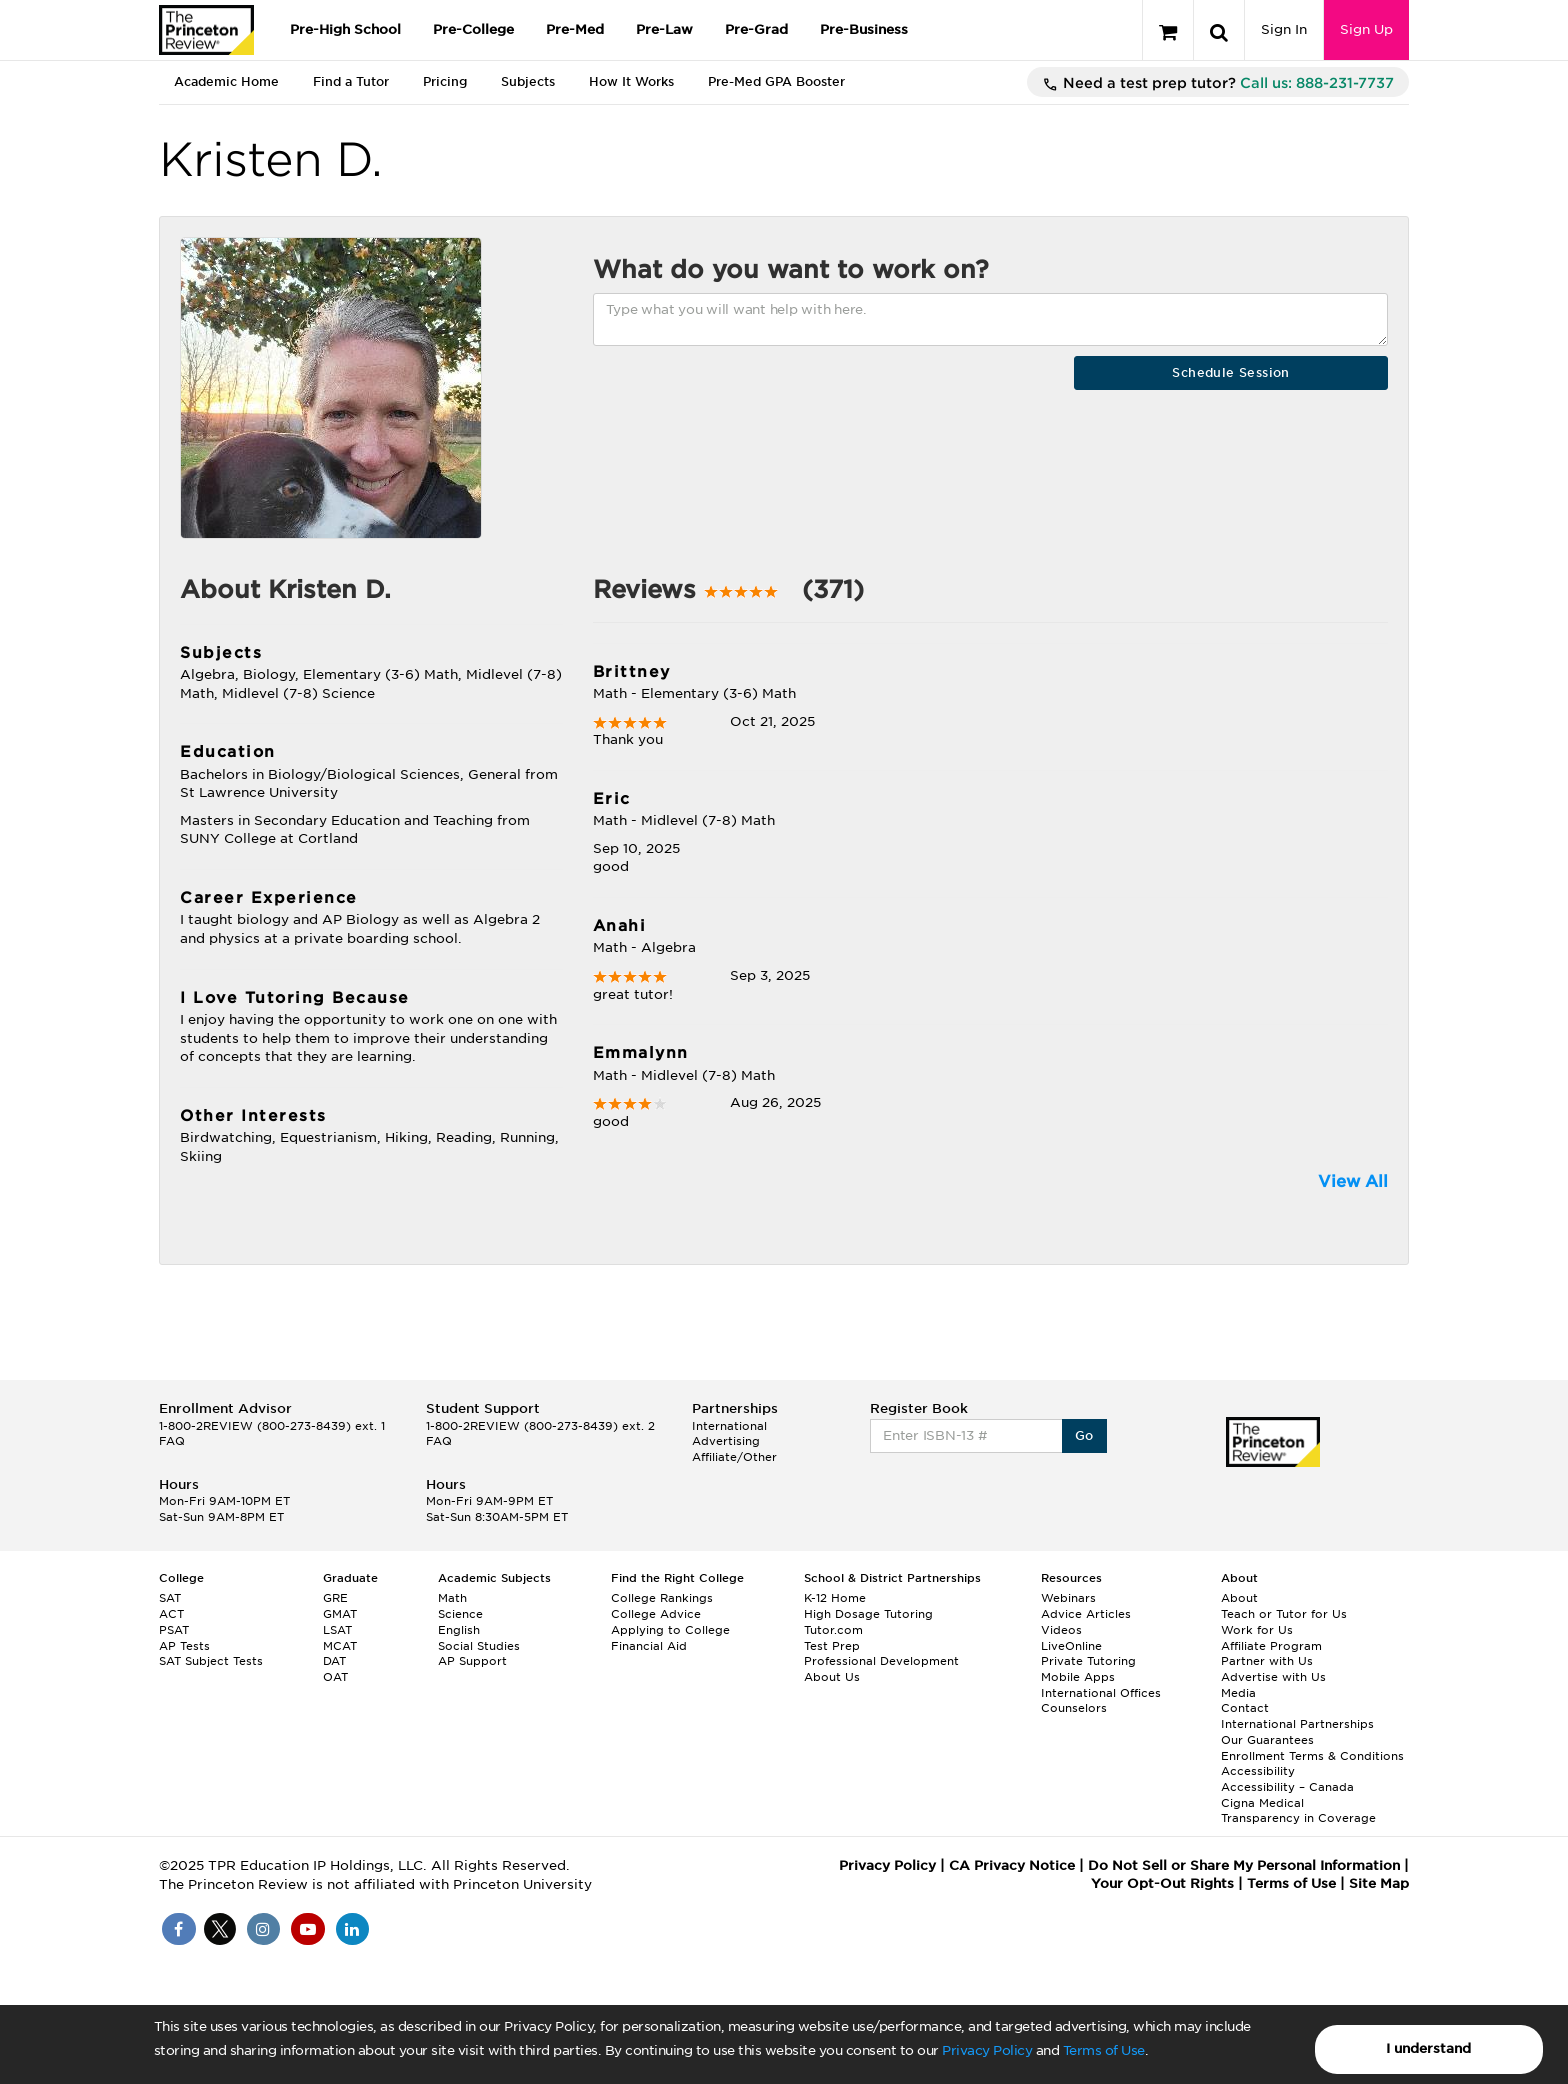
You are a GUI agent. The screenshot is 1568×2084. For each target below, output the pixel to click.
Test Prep (832, 1646)
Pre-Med (575, 29)
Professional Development (881, 1661)
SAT (170, 1598)
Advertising (726, 1441)
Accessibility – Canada (1287, 1787)
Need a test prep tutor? (1218, 84)
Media (1238, 1693)
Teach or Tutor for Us (1284, 1614)
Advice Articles (1086, 1614)
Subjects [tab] (528, 81)
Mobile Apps (1078, 1677)
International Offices (1101, 1693)
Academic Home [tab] (226, 81)
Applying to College (670, 1630)
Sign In (1284, 29)
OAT (335, 1677)
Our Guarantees (1267, 1740)
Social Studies (479, 1646)
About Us (832, 1677)
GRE (335, 1598)
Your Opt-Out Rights (1162, 1883)
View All (1353, 1181)
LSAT (337, 1630)
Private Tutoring (1088, 1661)
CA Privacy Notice (1012, 1865)
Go (1084, 1435)
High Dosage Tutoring (868, 1614)
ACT (171, 1614)
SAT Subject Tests (211, 1661)
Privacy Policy (987, 2050)
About (1239, 1598)
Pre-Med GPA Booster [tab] (776, 81)
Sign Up (1366, 29)
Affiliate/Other (734, 1457)
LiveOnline (1071, 1646)
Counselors (1074, 1708)
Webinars (1068, 1598)
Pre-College (473, 29)
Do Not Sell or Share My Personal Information (1244, 1865)
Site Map (1379, 1883)
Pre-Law (664, 29)
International (729, 1426)
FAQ (172, 1441)
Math (452, 1598)
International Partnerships (1297, 1724)
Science (460, 1614)
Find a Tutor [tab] (351, 81)
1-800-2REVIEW (272, 1426)
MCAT (340, 1646)
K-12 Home (835, 1598)
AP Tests (184, 1646)
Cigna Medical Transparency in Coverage (1298, 1811)
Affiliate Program (1271, 1646)
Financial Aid (649, 1646)
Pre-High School (345, 29)
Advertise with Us (1273, 1677)
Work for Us (1257, 1630)
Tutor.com (833, 1630)
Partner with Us (1267, 1661)
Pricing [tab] (445, 81)
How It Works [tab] (631, 81)
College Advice (656, 1614)
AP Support (472, 1661)
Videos (1061, 1630)
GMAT (340, 1614)
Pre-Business (864, 29)
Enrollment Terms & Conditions (1312, 1756)
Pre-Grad (756, 29)
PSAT (174, 1630)
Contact (1245, 1708)
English (459, 1630)
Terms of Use (1104, 2050)
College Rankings (662, 1598)
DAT (334, 1661)
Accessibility (1258, 1771)
